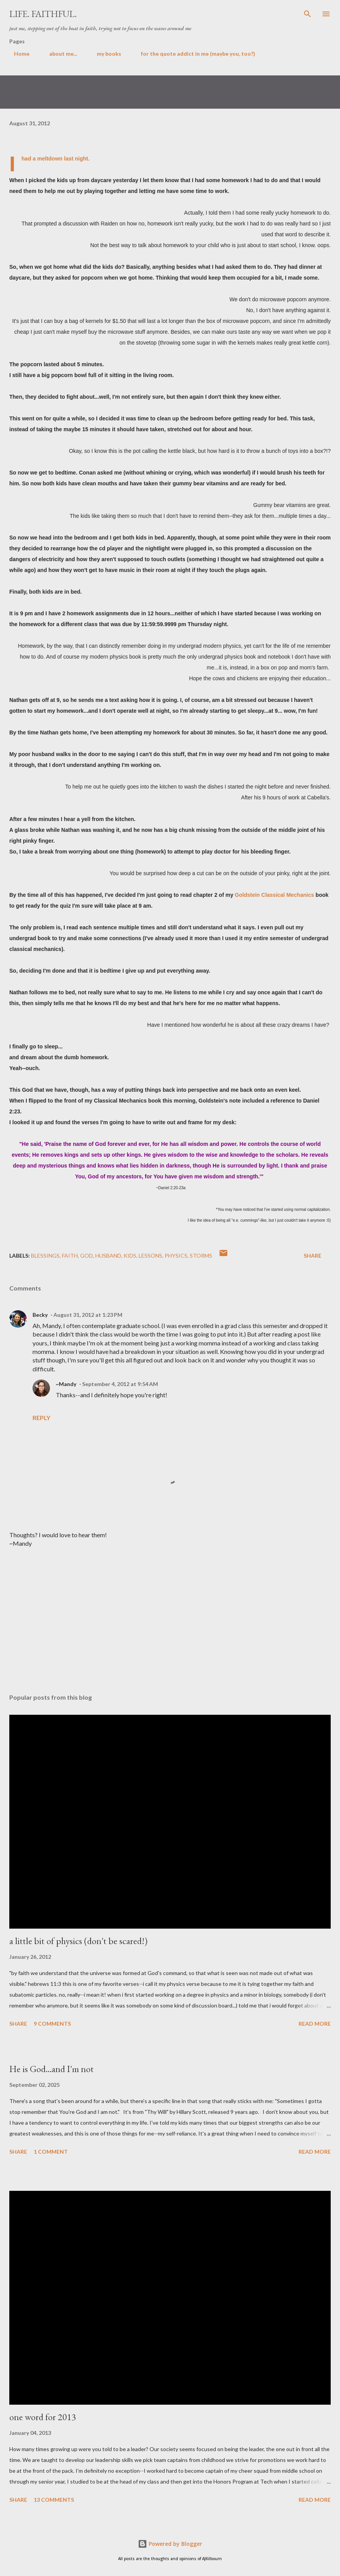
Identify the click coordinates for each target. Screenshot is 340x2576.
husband (108, 1255)
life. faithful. (43, 14)
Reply (41, 1417)
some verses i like (292, 53)
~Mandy (66, 1384)
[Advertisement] (170, 1614)
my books (104, 53)
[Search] (307, 14)
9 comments (52, 2023)
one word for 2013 (42, 2417)
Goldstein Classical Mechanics (274, 895)
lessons (150, 1255)
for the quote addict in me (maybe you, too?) (193, 53)
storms (201, 1255)
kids (130, 1255)
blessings (45, 1255)
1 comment (51, 2151)
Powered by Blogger (170, 2543)
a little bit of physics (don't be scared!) (78, 1941)
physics (176, 1255)
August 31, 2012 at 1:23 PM (87, 1314)
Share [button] (312, 1255)
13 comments (54, 2499)
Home (17, 53)
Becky (40, 1314)
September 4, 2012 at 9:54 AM (120, 1384)
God (86, 1255)
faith (70, 1255)
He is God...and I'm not (51, 2069)
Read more (315, 2023)
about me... (58, 53)
